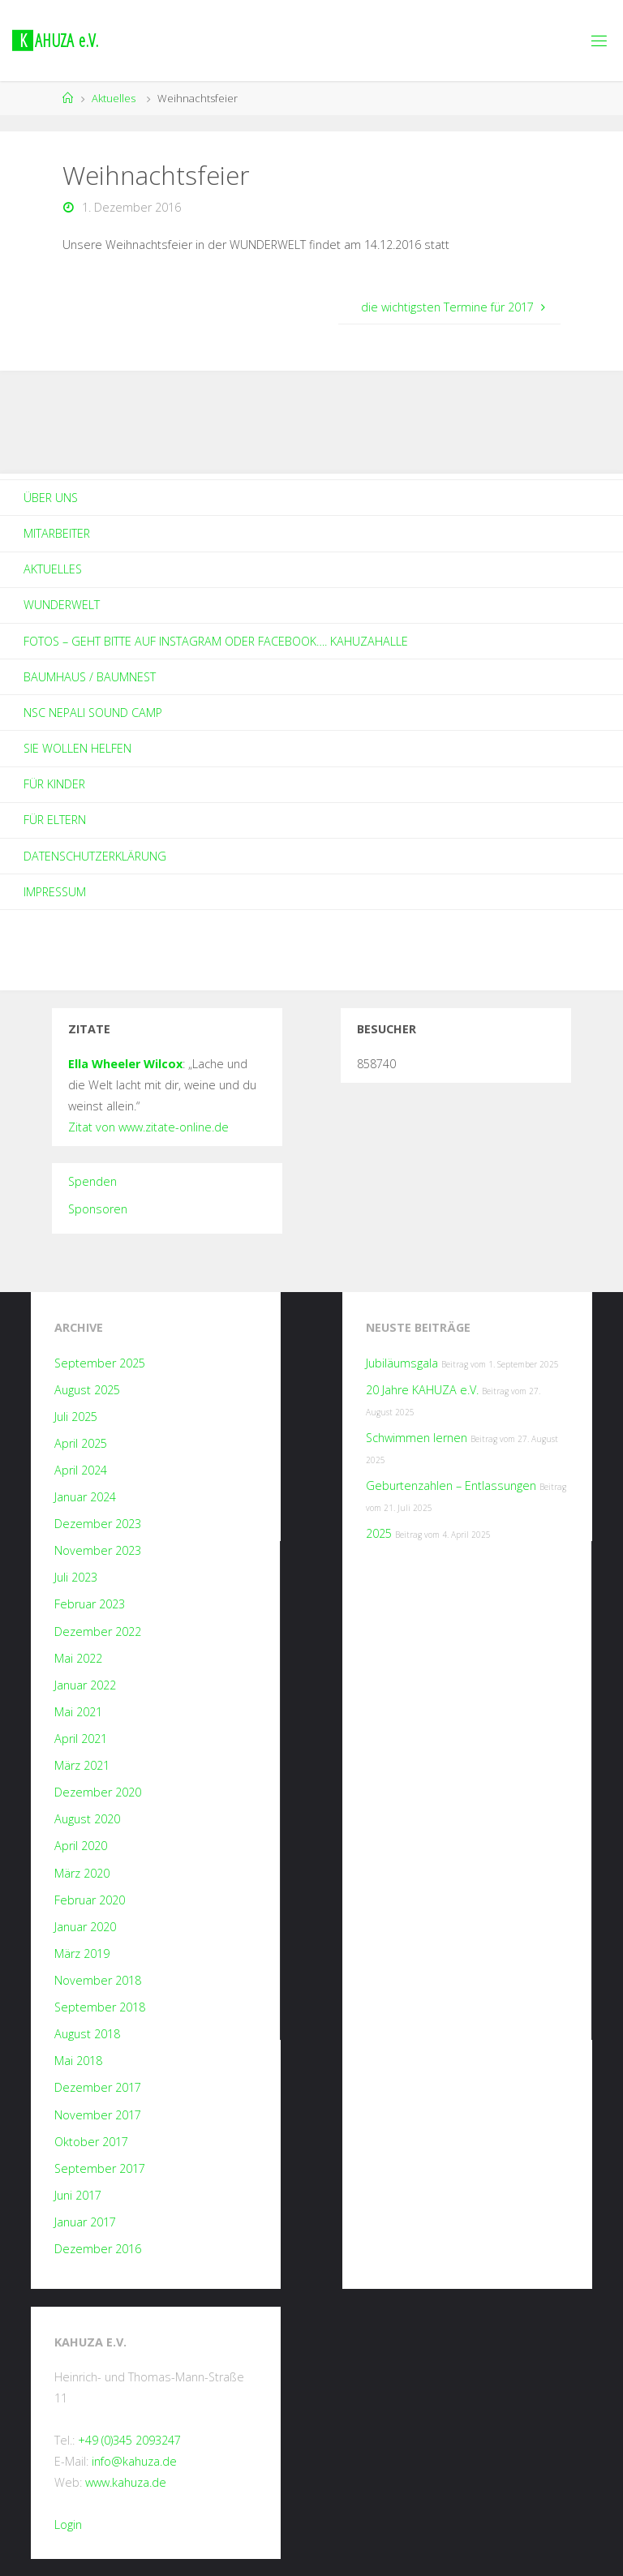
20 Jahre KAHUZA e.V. (422, 1389)
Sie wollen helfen (77, 748)
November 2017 (97, 2115)
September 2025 (99, 1363)
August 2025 (87, 1389)
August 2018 (87, 2033)
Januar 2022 (85, 1685)
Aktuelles (113, 98)
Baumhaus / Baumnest (90, 677)
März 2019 (82, 1953)
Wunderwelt (62, 604)
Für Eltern (55, 819)
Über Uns (51, 497)
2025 (379, 1533)
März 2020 (82, 1873)
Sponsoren (97, 1209)
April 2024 (80, 1470)
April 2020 (80, 1845)
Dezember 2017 (97, 2087)
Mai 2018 (78, 2060)
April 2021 (80, 1738)
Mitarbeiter (57, 533)
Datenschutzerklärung (95, 856)
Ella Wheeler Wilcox (125, 1063)
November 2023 (97, 1550)
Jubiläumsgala (402, 1363)
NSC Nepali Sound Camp (93, 712)
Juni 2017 (77, 2195)
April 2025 (80, 1443)
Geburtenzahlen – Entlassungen (451, 1485)
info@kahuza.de (134, 2461)
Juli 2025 (75, 1416)
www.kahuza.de (125, 2482)
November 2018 (97, 1980)
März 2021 (82, 1765)
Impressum (55, 891)
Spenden (92, 1181)
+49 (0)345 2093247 (129, 2440)
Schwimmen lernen (416, 1437)
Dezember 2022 (97, 1631)
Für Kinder (54, 784)
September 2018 (99, 2007)
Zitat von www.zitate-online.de (148, 1127)
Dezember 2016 (97, 2248)
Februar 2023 (89, 1604)
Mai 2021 (78, 1711)
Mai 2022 (78, 1658)
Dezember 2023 (97, 1523)
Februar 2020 (89, 1900)
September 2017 (99, 2168)
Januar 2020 (85, 1926)
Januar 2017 (85, 2222)
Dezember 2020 (97, 1792)
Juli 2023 (75, 1577)
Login (68, 2524)
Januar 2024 (85, 1497)
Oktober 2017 (91, 2141)
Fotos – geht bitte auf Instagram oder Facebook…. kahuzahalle (216, 641)
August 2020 (87, 1819)
